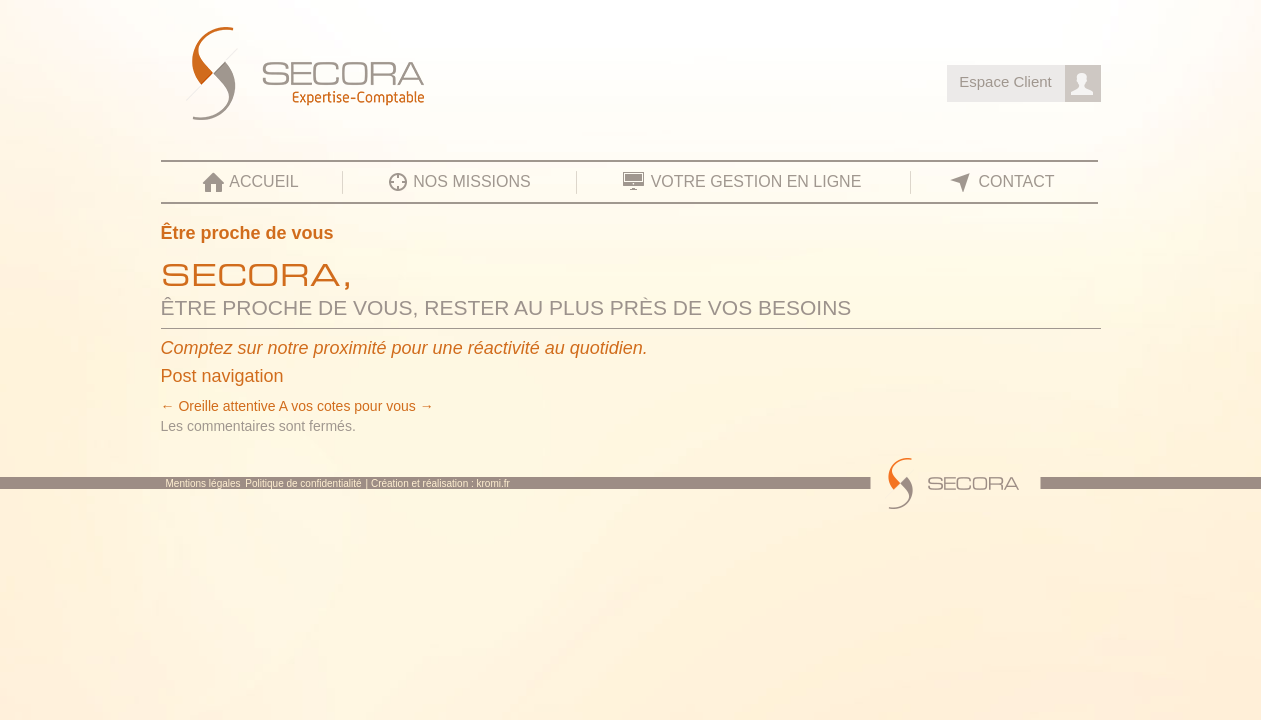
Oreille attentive (218, 406)
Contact (1016, 181)
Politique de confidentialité (303, 483)
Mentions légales (203, 483)
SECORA (369, 77)
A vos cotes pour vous (356, 406)
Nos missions (471, 181)
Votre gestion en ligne (756, 181)
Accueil (263, 181)
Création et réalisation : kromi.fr (440, 483)
